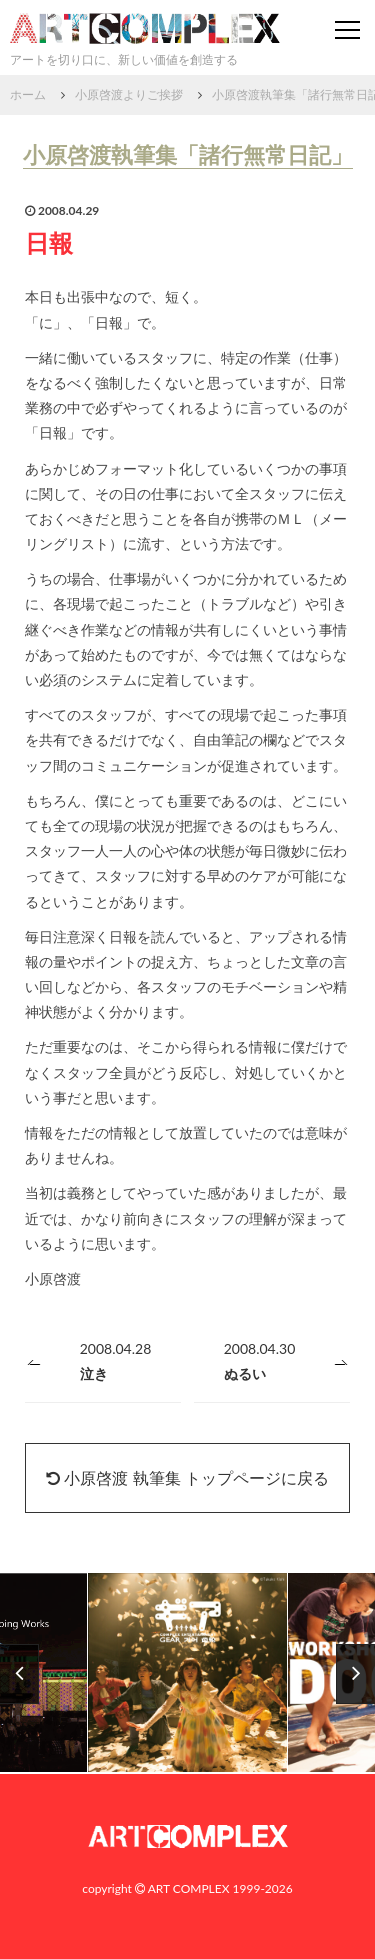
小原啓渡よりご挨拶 (129, 94)
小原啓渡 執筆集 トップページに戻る (187, 1477)
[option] (188, 1673)
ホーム (28, 94)
